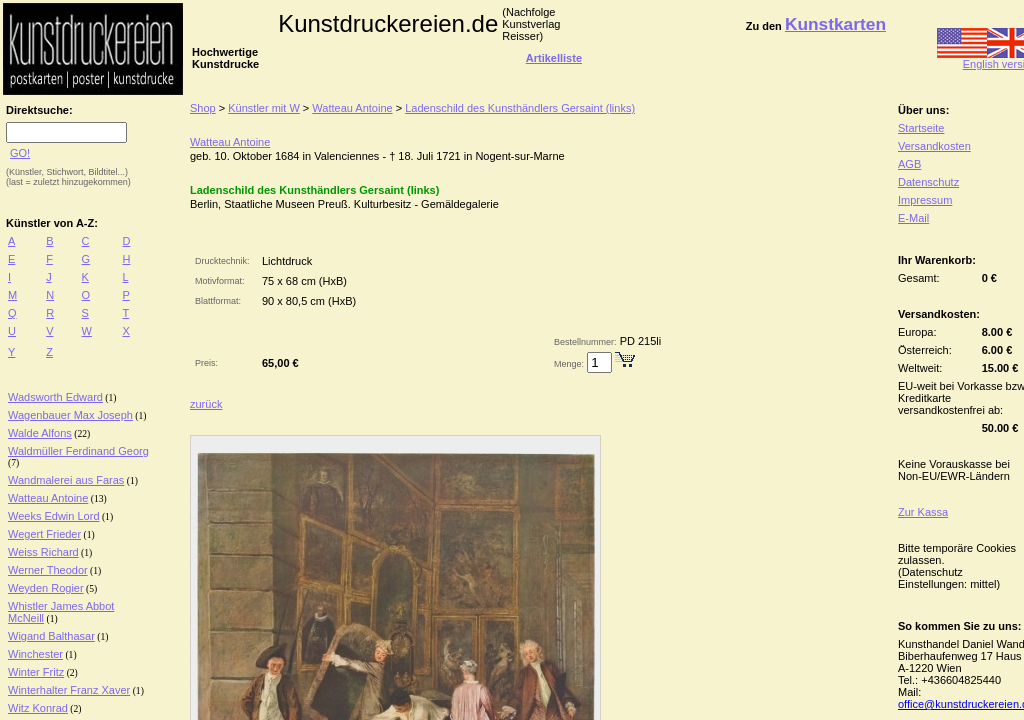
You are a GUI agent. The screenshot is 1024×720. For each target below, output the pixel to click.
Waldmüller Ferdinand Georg (78, 451)
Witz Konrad (38, 708)
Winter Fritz (36, 672)
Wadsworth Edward (55, 397)
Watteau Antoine (48, 498)
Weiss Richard (43, 552)
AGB (909, 164)
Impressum (925, 200)
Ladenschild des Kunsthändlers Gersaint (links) (520, 108)
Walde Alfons (40, 433)
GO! (20, 153)
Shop (203, 108)
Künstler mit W (264, 108)
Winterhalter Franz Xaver (69, 690)
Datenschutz (928, 182)
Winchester (35, 654)
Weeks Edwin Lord (54, 516)
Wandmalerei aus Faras (66, 480)
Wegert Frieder (44, 534)
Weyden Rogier (46, 588)
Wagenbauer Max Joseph (70, 415)
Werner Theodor (48, 570)
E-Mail (913, 218)
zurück (206, 404)
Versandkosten (934, 146)
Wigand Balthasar (51, 636)
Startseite (921, 128)
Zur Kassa (923, 512)
